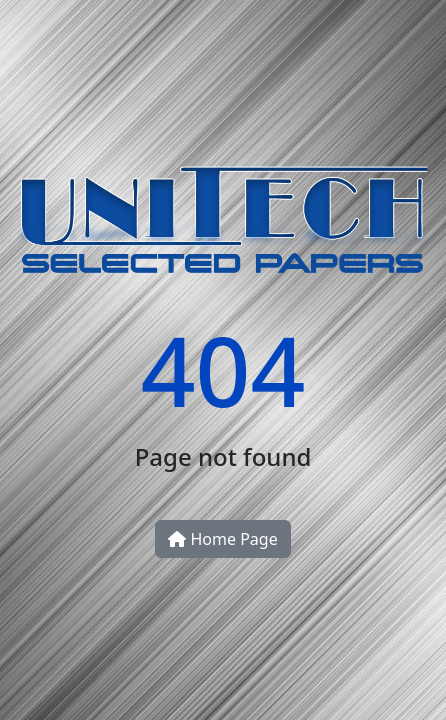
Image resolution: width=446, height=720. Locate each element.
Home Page (222, 539)
